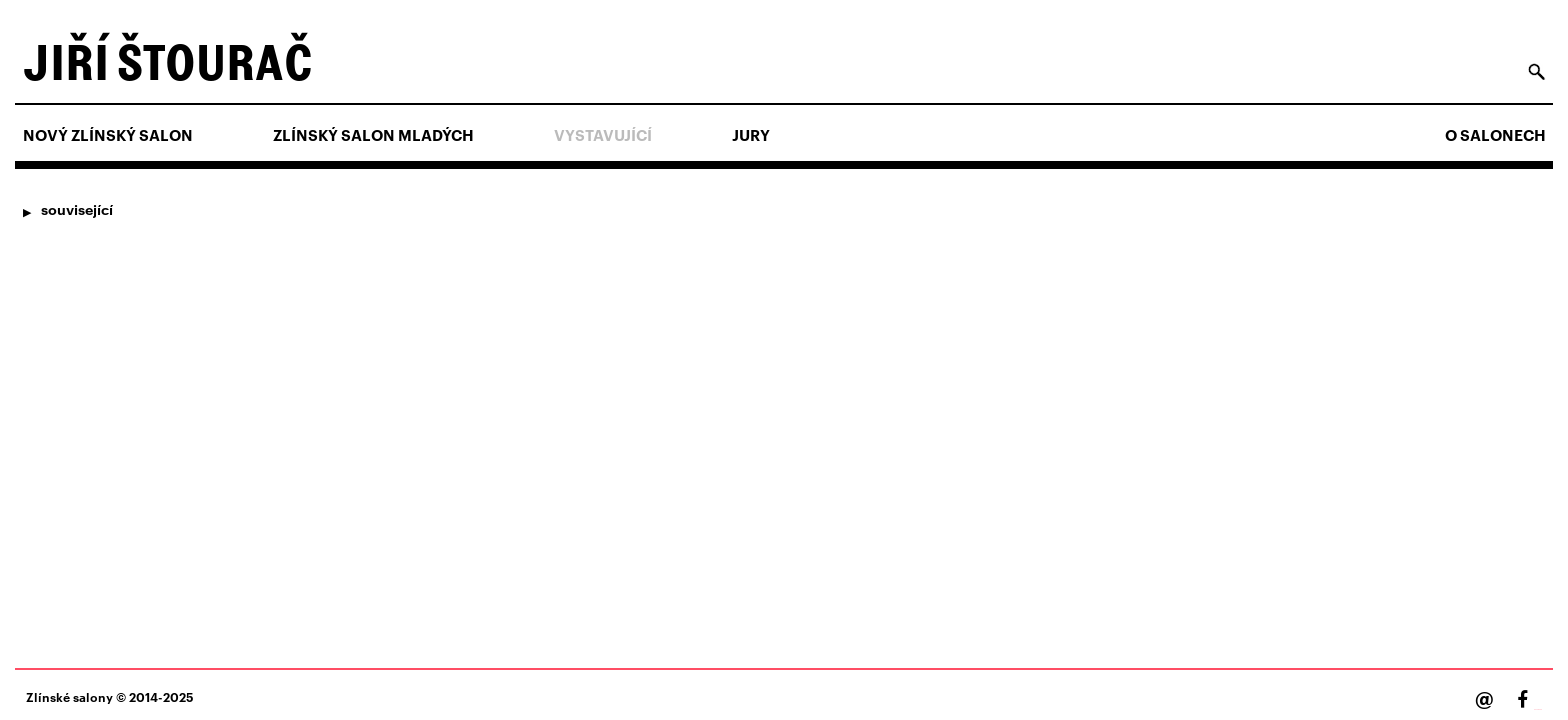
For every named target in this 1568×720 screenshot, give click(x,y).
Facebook (1538, 709)
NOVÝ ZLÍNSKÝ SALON (108, 135)
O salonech (1495, 135)
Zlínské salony (69, 696)
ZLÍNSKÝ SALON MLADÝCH (373, 135)
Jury (751, 135)
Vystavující (603, 135)
